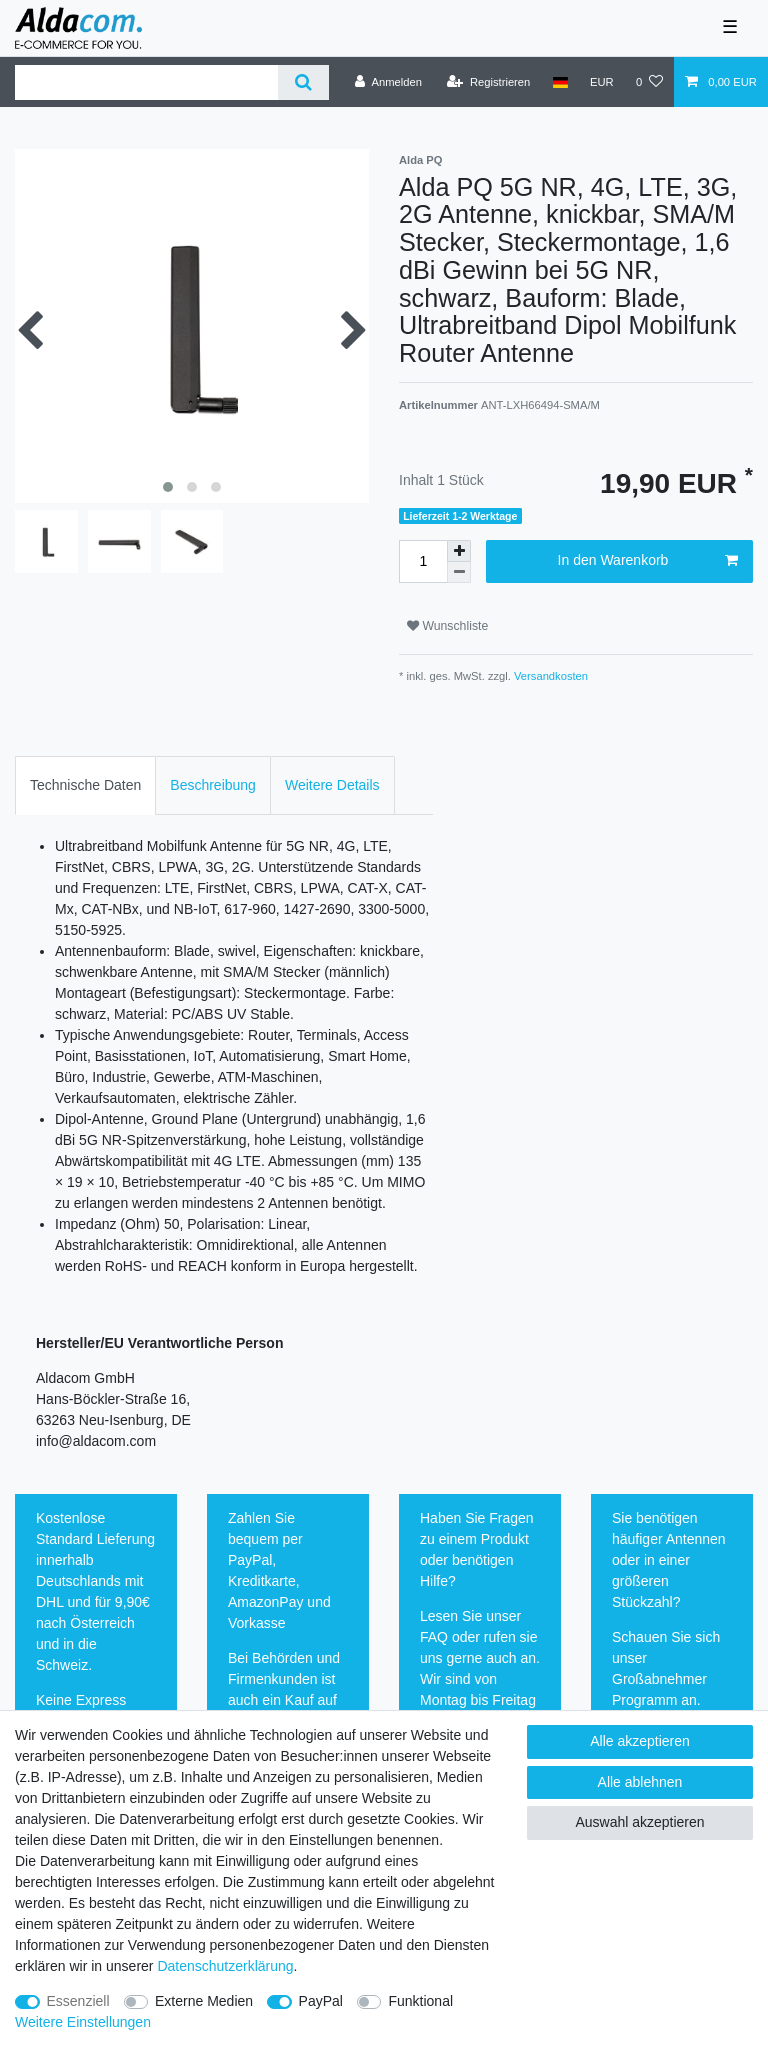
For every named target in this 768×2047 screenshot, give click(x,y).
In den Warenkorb (648, 561)
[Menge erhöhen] (459, 551)
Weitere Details (332, 785)
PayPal (321, 2001)
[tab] (85, 785)
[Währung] (602, 82)
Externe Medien (204, 2001)
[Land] (559, 82)
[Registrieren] (488, 82)
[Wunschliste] (649, 82)
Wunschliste (447, 626)
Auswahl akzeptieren (639, 1822)
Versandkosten (549, 676)
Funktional (420, 2001)
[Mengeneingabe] (423, 561)
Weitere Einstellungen (83, 2022)
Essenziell (78, 2001)
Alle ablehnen (640, 1782)
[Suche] (303, 82)
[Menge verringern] (459, 572)
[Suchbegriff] (146, 82)
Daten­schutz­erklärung (225, 1966)
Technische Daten (85, 785)
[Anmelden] (388, 82)
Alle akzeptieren (640, 1741)
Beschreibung (213, 785)
